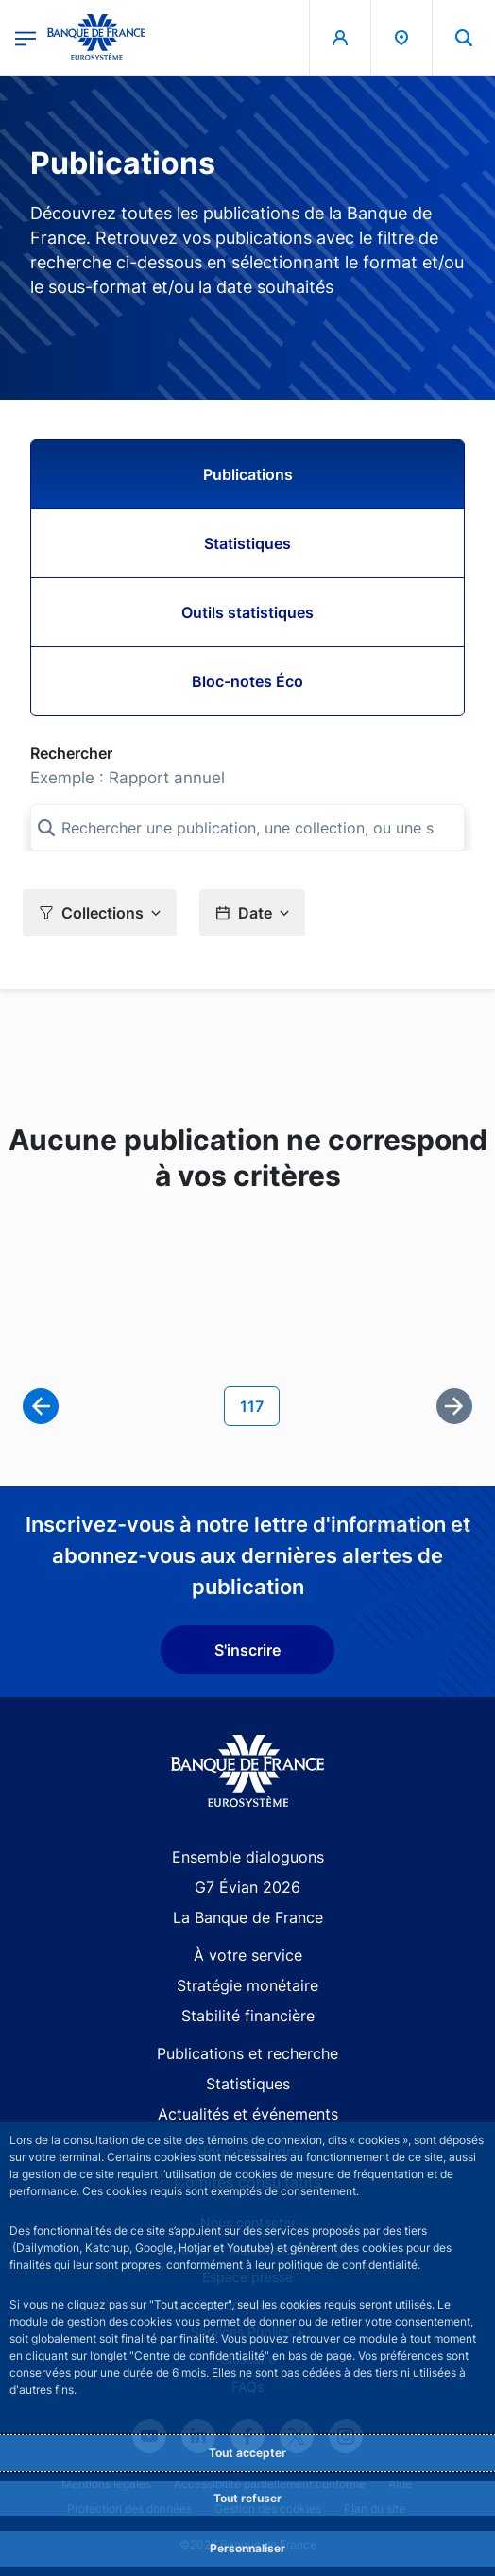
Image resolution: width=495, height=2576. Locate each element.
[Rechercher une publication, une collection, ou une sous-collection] (247, 827)
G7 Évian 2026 (247, 1887)
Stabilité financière (248, 2015)
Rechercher (71, 753)
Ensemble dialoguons (248, 1856)
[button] (100, 912)
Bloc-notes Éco (247, 681)
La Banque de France (248, 1917)
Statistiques (247, 543)
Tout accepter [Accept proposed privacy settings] (247, 2453)
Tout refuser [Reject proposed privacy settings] (247, 2498)
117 (259, 1405)
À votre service (248, 1955)
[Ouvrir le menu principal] (25, 37)
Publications (248, 474)
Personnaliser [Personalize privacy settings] (247, 2548)
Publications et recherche (247, 2053)
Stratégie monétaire (247, 1985)
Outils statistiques (247, 612)
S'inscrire (247, 1649)
